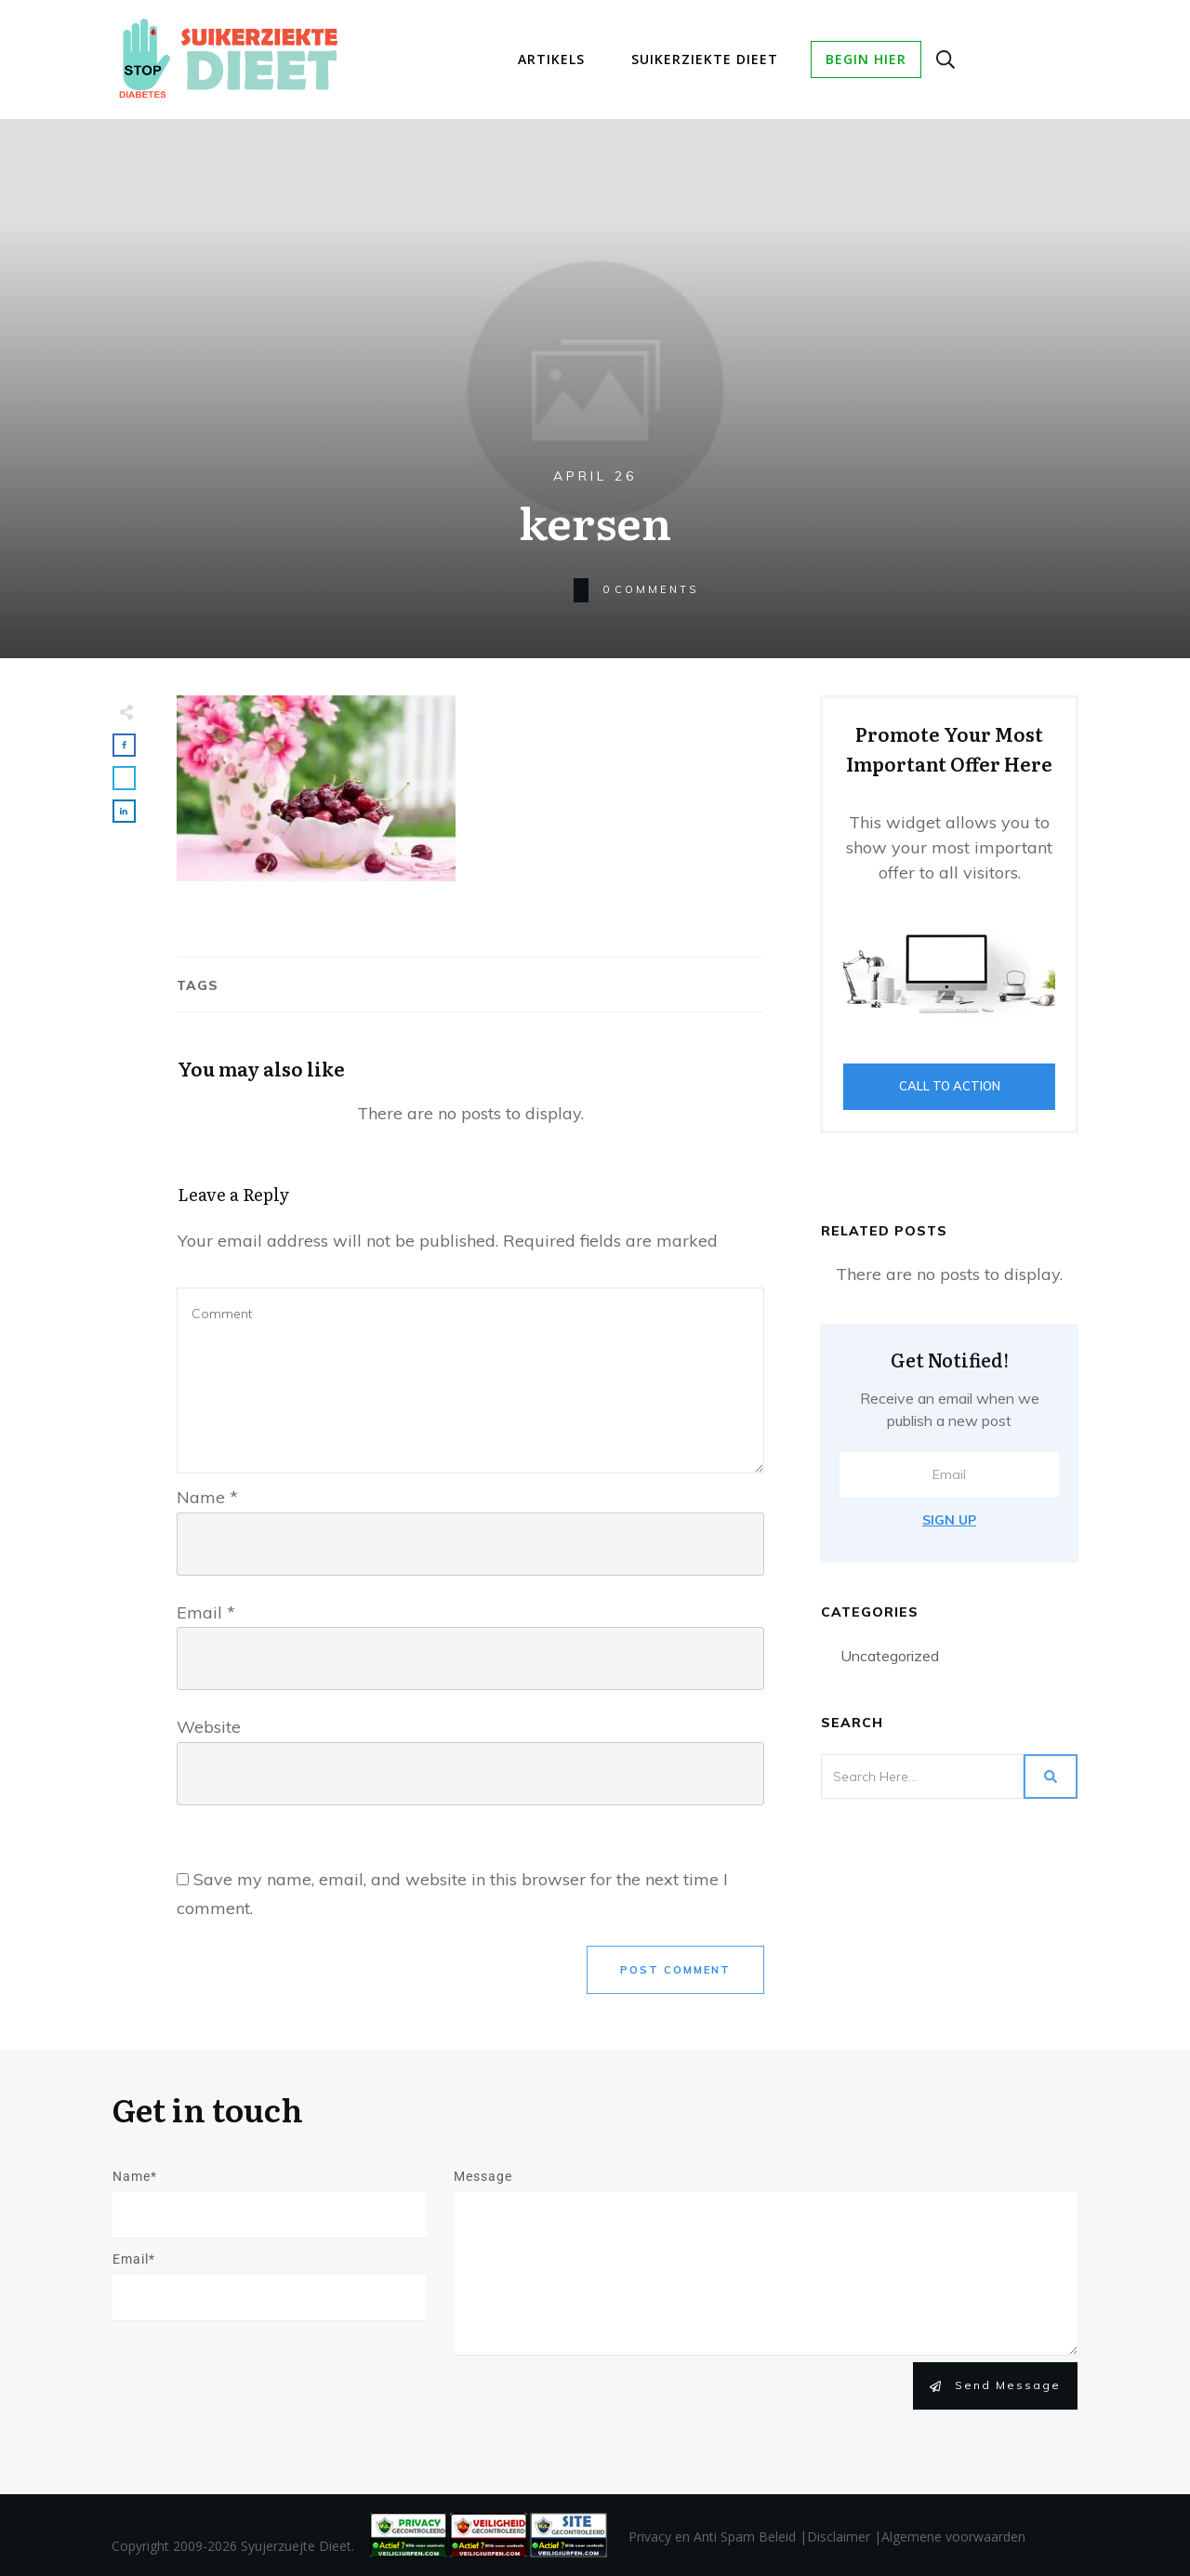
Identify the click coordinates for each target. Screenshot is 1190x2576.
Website (209, 1726)
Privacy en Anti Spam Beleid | (717, 2536)
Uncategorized (889, 1655)
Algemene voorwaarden (953, 2536)
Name (207, 1497)
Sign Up (949, 1520)
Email (206, 1612)
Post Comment (675, 1969)
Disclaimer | (844, 2536)
